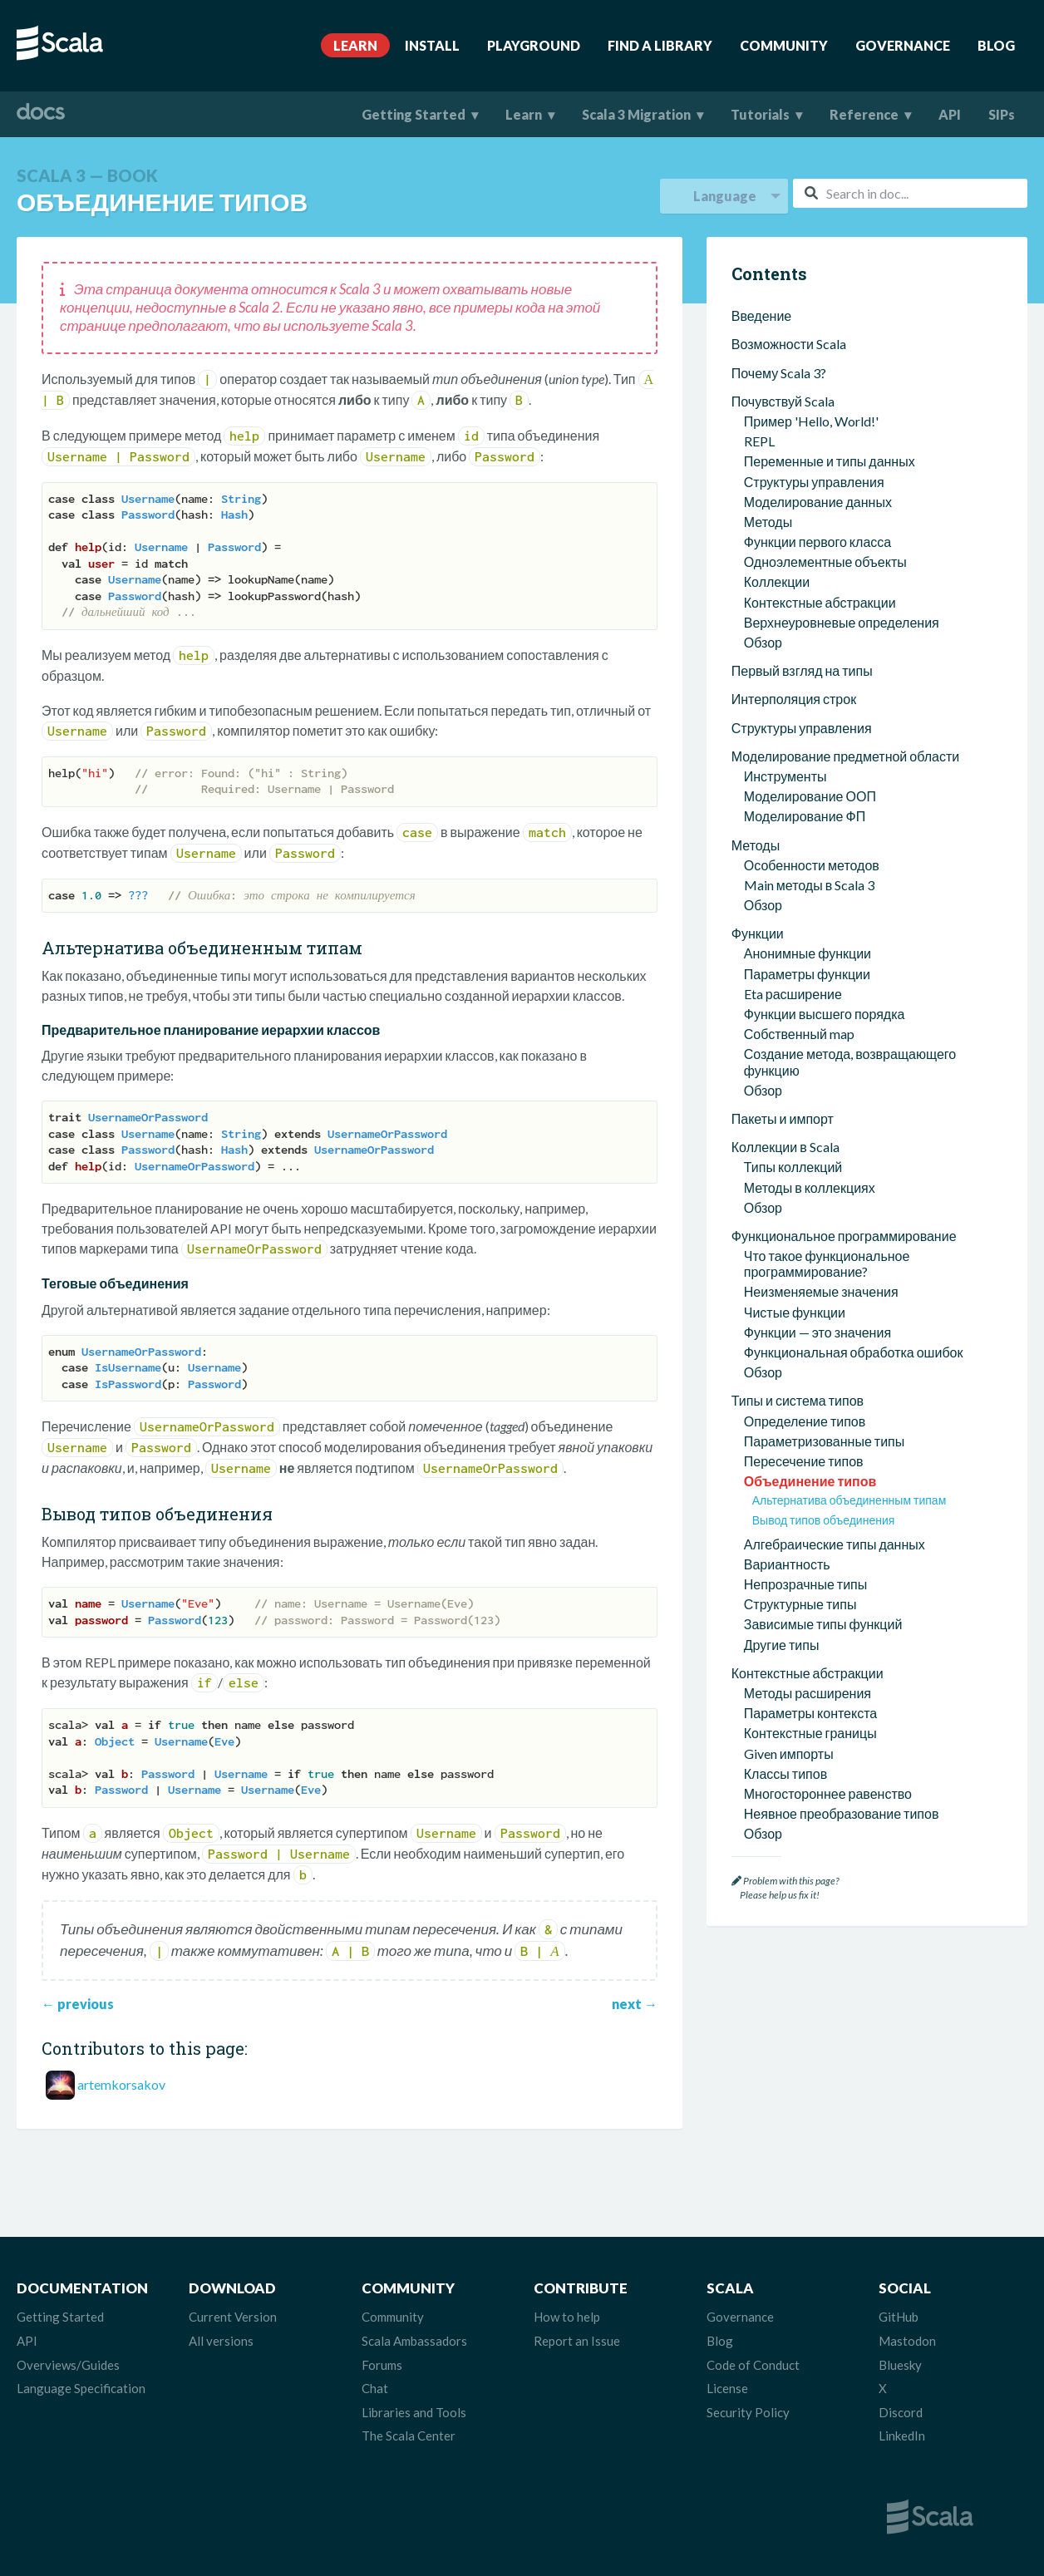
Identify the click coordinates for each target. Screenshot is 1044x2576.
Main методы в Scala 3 (809, 737)
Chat (375, 2388)
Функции (757, 785)
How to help (567, 2316)
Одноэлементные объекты (825, 413)
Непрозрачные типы (806, 1436)
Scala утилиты (773, 1743)
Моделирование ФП (804, 668)
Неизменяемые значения (821, 1143)
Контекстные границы (810, 1585)
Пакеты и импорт (782, 970)
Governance (902, 45)
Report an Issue (577, 2340)
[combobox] (910, 193)
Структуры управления (814, 334)
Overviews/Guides (68, 2364)
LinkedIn (902, 2435)
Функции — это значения (817, 1184)
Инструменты (785, 628)
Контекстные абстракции (820, 454)
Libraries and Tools (414, 2412)
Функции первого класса (817, 393)
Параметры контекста (810, 1565)
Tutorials (760, 114)
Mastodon (907, 2340)
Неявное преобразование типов (841, 1665)
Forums (382, 2364)
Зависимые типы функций (823, 1476)
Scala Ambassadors (414, 2340)
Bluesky (900, 2364)
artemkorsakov (121, 2084)
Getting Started (413, 114)
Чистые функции (794, 1164)
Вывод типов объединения (823, 1372)
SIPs (1001, 114)
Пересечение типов (804, 1313)
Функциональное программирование (844, 1088)
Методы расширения (807, 1545)
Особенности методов (811, 717)
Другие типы (782, 1497)
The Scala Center (409, 2435)
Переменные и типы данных (829, 313)
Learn (355, 45)
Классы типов (785, 1625)
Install (432, 45)
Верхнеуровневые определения (841, 474)
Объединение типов (810, 1333)
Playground (533, 45)
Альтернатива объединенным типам (849, 1352)
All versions (221, 2340)
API (949, 114)
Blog (996, 45)
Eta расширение (793, 846)
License (727, 2388)
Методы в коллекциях (809, 1039)
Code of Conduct (753, 2364)
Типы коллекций (793, 1019)
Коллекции (777, 433)
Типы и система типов (797, 1252)
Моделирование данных (818, 354)
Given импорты (789, 1605)
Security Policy (748, 2412)
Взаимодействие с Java (801, 1827)
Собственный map (799, 886)
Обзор (763, 494)
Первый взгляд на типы (802, 522)
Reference (864, 114)
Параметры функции (807, 826)
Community (784, 45)
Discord (901, 2412)
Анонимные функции (807, 805)
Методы (768, 374)
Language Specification (81, 2388)
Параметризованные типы (824, 1293)
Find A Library (660, 45)
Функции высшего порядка (824, 866)
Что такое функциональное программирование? (827, 1115)
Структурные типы (800, 1456)
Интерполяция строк (793, 551)
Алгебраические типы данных (834, 1396)
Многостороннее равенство (828, 1645)
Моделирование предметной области (845, 608)
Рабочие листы (790, 1798)
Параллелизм (773, 1714)
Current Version (233, 2316)
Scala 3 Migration (636, 114)
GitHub (898, 2316)
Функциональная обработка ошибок (853, 1204)
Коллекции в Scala (785, 999)
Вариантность (787, 1416)
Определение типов (805, 1273)
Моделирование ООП (810, 648)
